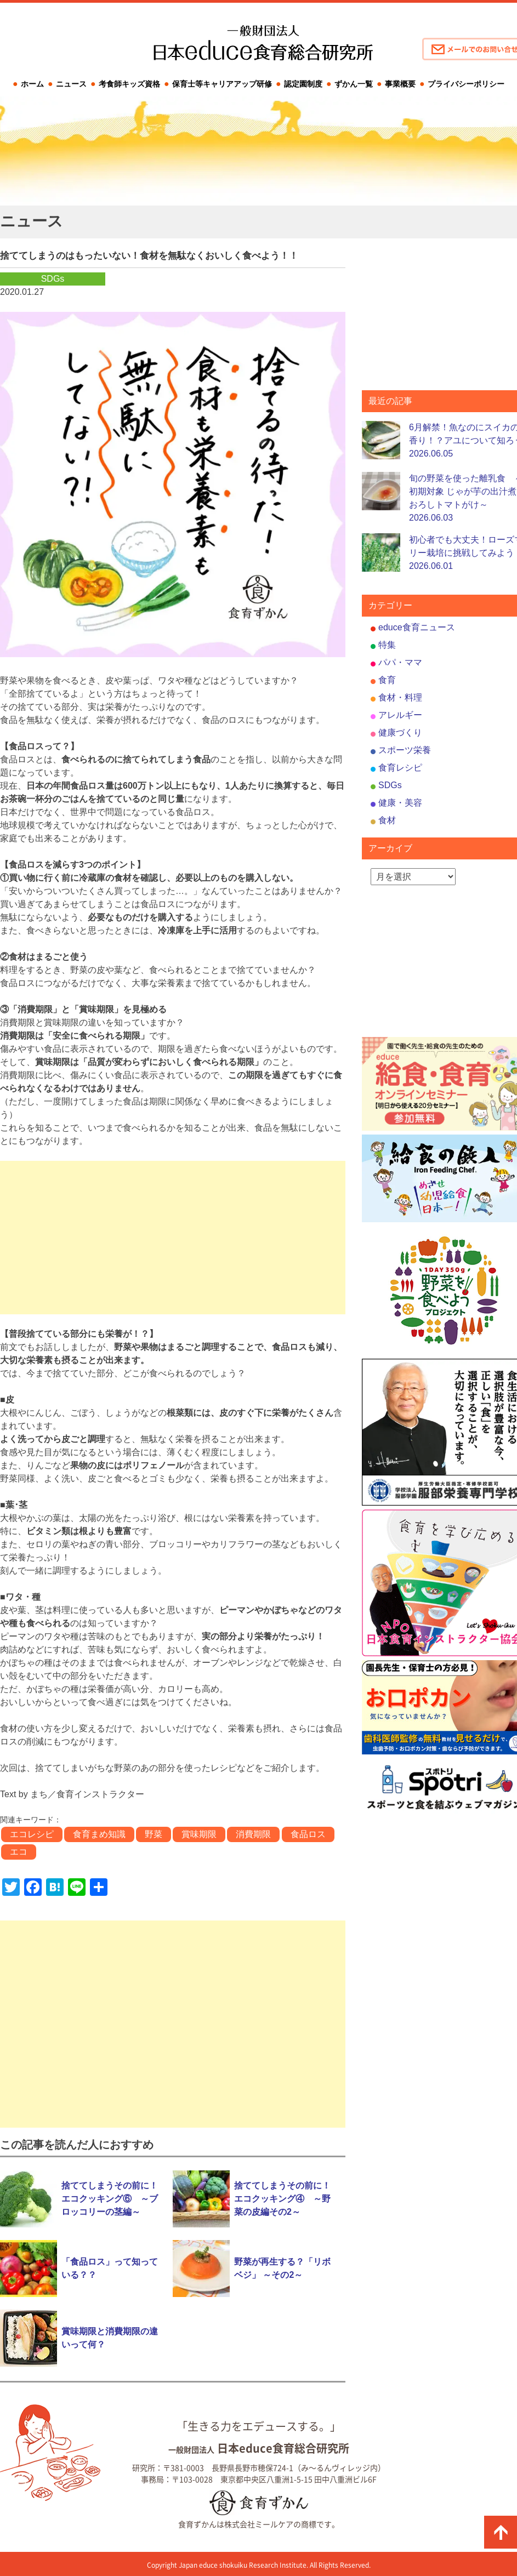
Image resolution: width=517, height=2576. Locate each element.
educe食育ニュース (416, 627)
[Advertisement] (172, 1237)
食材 (387, 820)
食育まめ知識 (99, 1834)
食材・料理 (400, 697)
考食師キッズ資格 (129, 83)
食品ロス (308, 1834)
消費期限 (253, 1834)
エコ (18, 1851)
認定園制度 (303, 83)
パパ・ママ (400, 662)
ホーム (32, 83)
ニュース (71, 83)
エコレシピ (32, 1834)
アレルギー (400, 715)
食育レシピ (400, 767)
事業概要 (400, 83)
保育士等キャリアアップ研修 (222, 83)
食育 (387, 680)
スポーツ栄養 (404, 750)
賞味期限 (199, 1834)
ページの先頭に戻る (500, 2532)
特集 (387, 644)
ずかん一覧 (353, 83)
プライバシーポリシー (466, 83)
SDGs (390, 785)
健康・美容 (400, 802)
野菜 (153, 1834)
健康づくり (400, 732)
